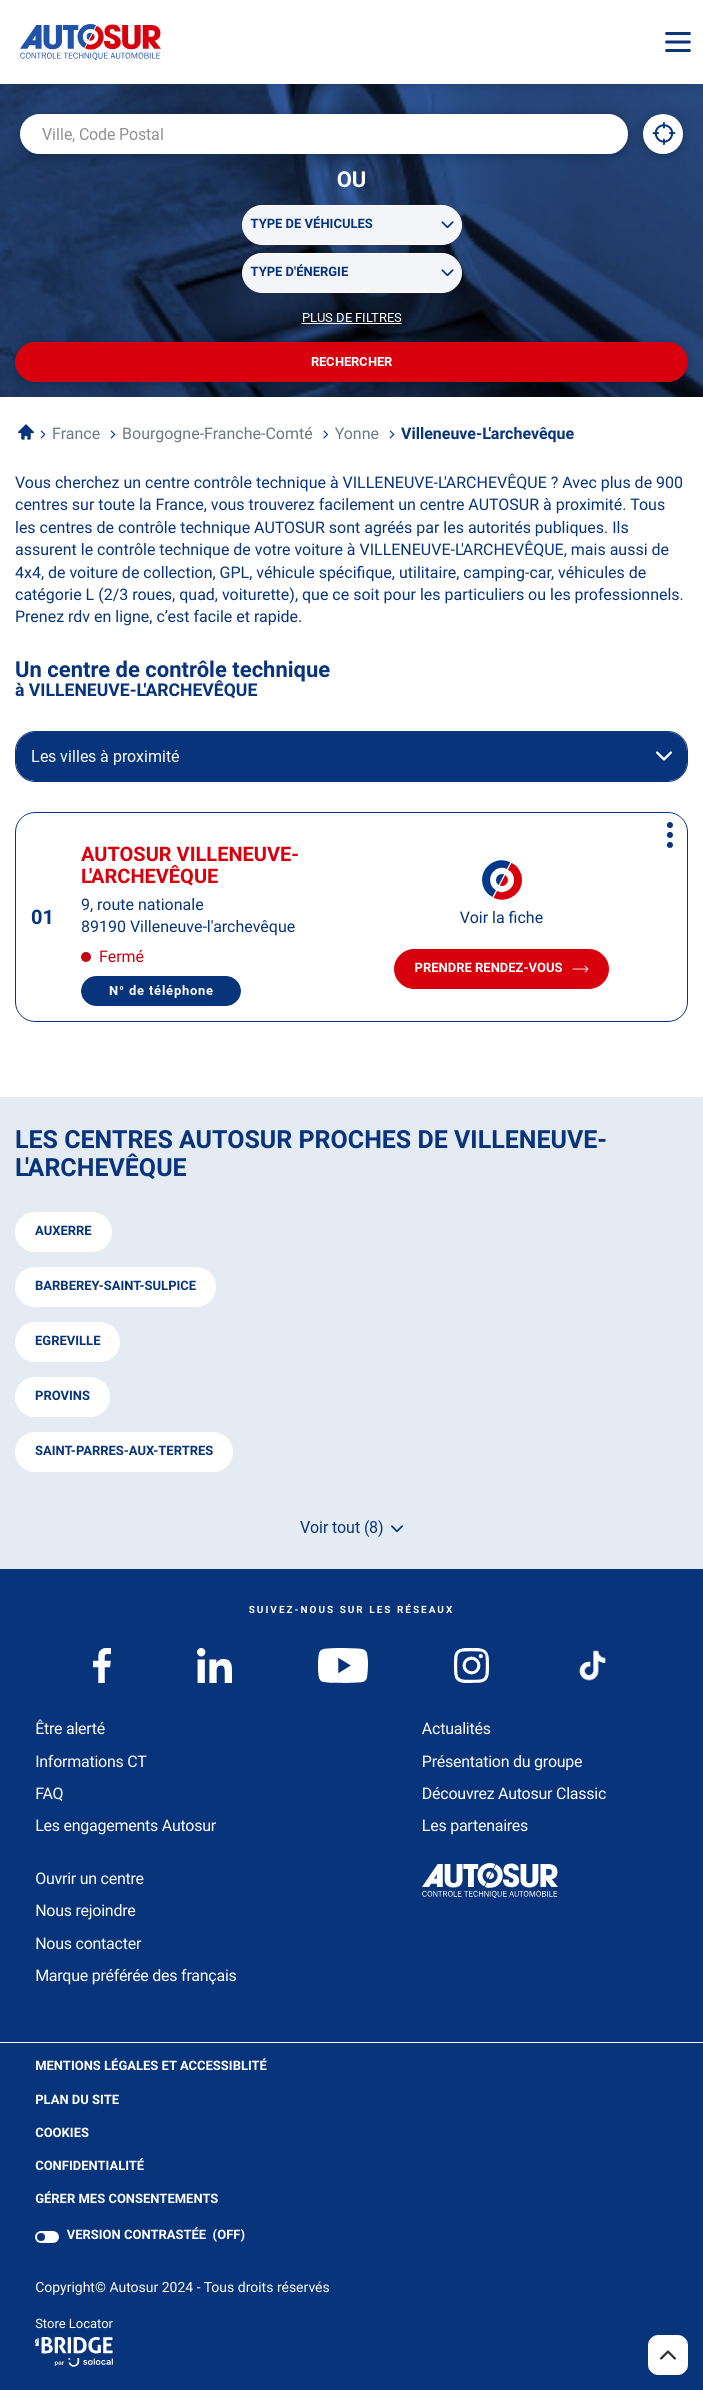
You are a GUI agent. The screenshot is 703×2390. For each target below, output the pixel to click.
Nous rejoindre (85, 1910)
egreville (67, 1341)
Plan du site (77, 2100)
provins (62, 1396)
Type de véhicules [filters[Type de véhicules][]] (312, 224)
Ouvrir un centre (89, 1878)
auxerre (63, 1231)
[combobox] (324, 134)
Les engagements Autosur (125, 1825)
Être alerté (70, 1728)
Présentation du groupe (502, 1761)
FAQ (49, 1793)
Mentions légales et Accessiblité (151, 2067)
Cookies (62, 2134)
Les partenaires (475, 1825)
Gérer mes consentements (126, 2199)
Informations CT (90, 1761)
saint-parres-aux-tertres (124, 1451)
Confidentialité (89, 2167)
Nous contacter (88, 1943)
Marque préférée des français (135, 1975)
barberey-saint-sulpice (115, 1286)
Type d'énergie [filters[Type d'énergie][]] (300, 272)
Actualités (456, 1728)
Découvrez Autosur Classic (514, 1793)
